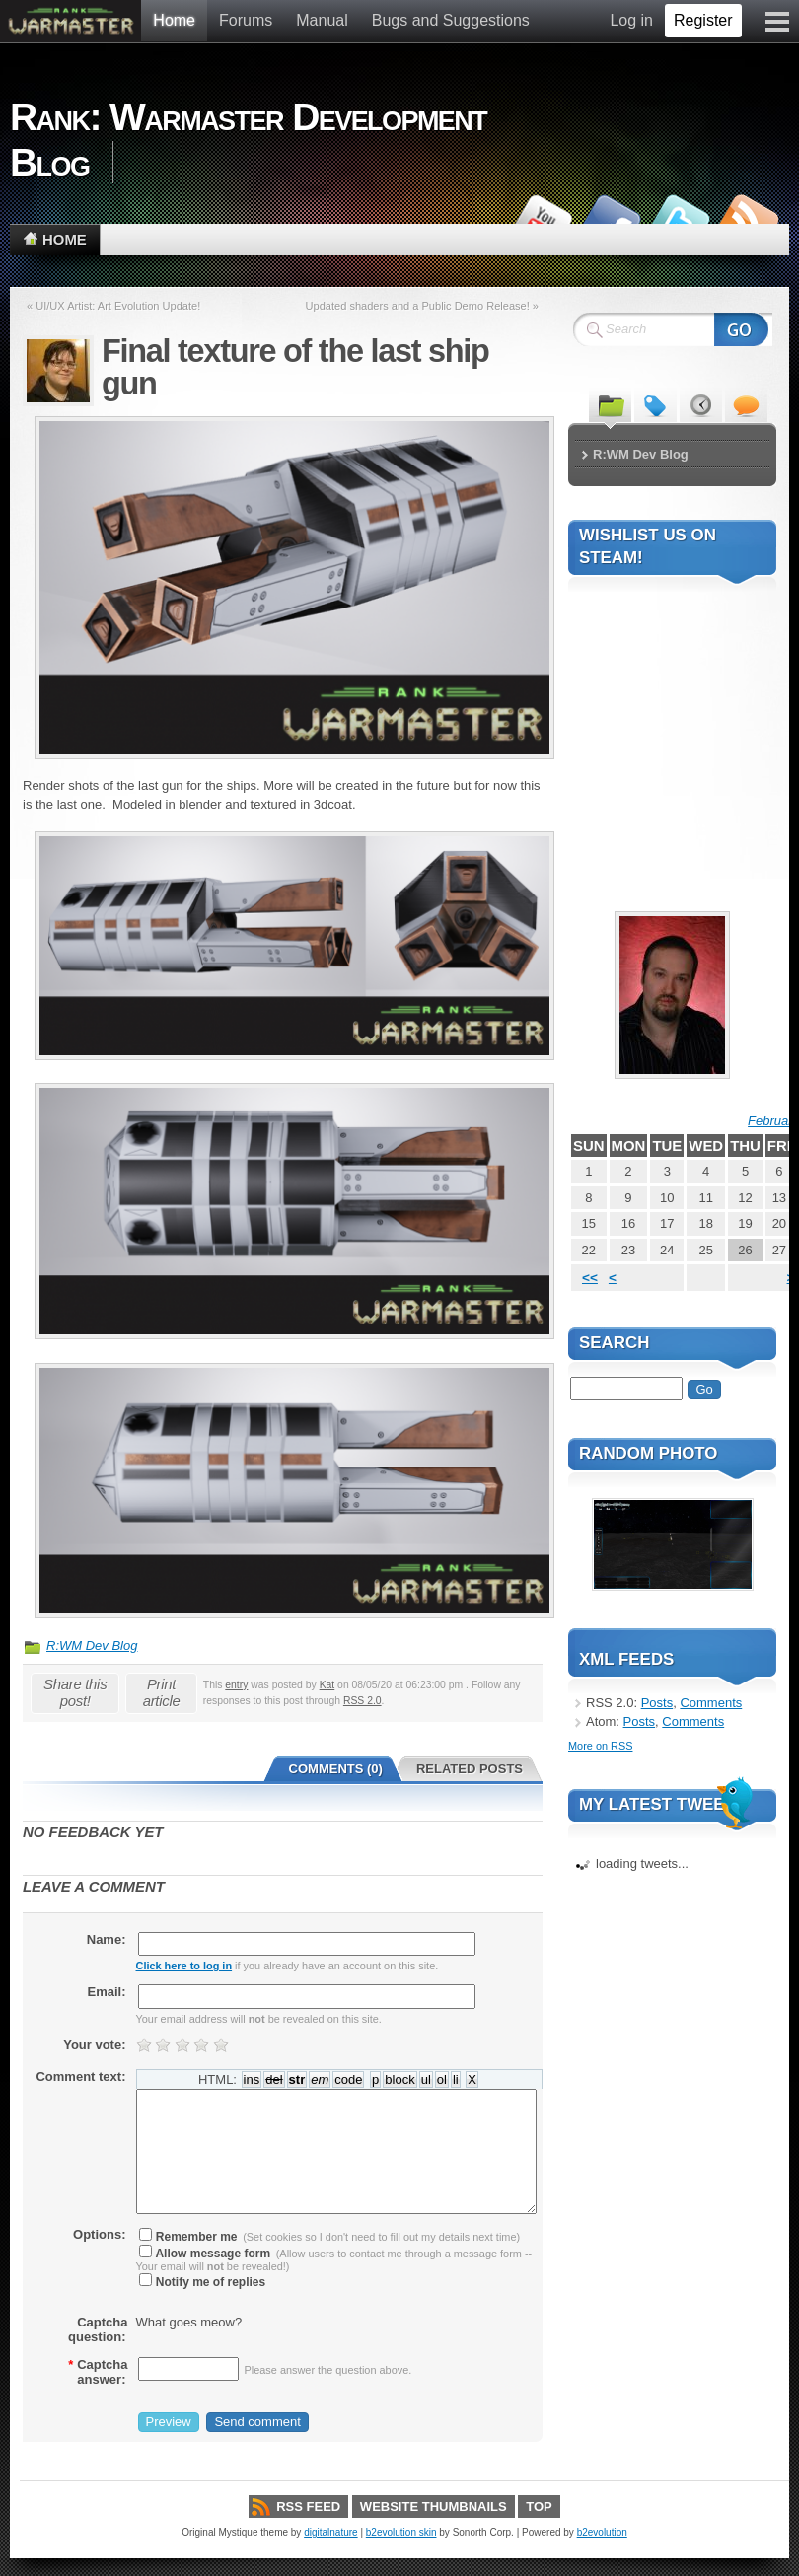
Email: (106, 1991)
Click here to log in (184, 1965)
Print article (162, 1692)
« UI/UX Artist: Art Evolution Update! (113, 306)
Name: (106, 1939)
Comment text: (80, 2076)
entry (236, 1685)
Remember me (188, 2237)
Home (174, 20)
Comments (711, 1702)
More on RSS (600, 1746)
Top (539, 2506)
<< (590, 1277)
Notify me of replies (202, 2282)
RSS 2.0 (362, 1700)
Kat (327, 1685)
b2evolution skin (401, 2532)
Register (703, 20)
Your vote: (94, 2045)
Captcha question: (98, 2329)
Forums (245, 20)
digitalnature (330, 2532)
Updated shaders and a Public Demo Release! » (422, 306)
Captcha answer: (97, 2372)
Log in (631, 20)
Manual (321, 20)
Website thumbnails (433, 2506)
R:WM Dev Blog (91, 1645)
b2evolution (602, 2532)
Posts (657, 1702)
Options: (99, 2234)
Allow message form (205, 2253)
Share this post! (75, 1692)
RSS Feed (308, 2506)
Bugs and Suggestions (451, 20)
